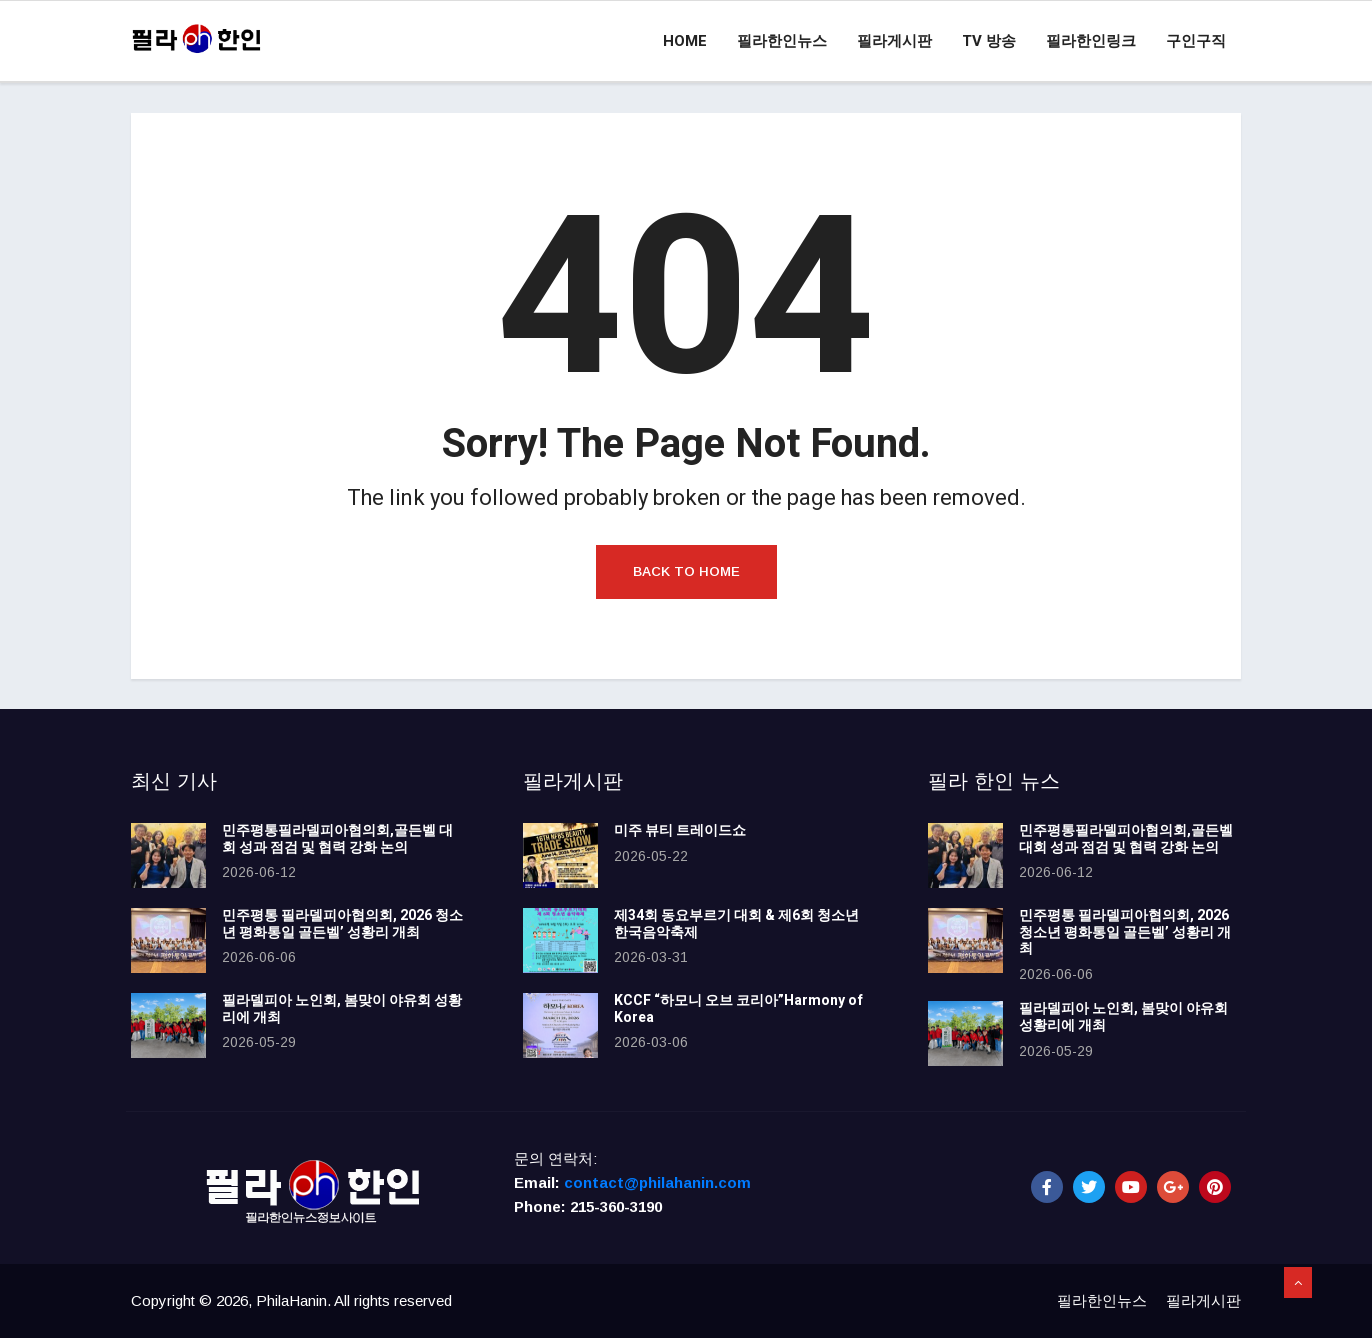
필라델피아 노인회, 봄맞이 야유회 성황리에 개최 (342, 1009)
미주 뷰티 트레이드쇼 (680, 830)
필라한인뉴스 (782, 41)
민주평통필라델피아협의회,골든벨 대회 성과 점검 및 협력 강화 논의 (337, 839)
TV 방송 (989, 41)
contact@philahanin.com (657, 1182)
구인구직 (1196, 41)
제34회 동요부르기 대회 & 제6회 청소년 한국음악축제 (736, 924)
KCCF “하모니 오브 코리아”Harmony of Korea (738, 1009)
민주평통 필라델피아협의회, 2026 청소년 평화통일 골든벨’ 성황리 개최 (342, 924)
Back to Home (686, 571)
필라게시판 (894, 41)
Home (685, 41)
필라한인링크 (1091, 41)
